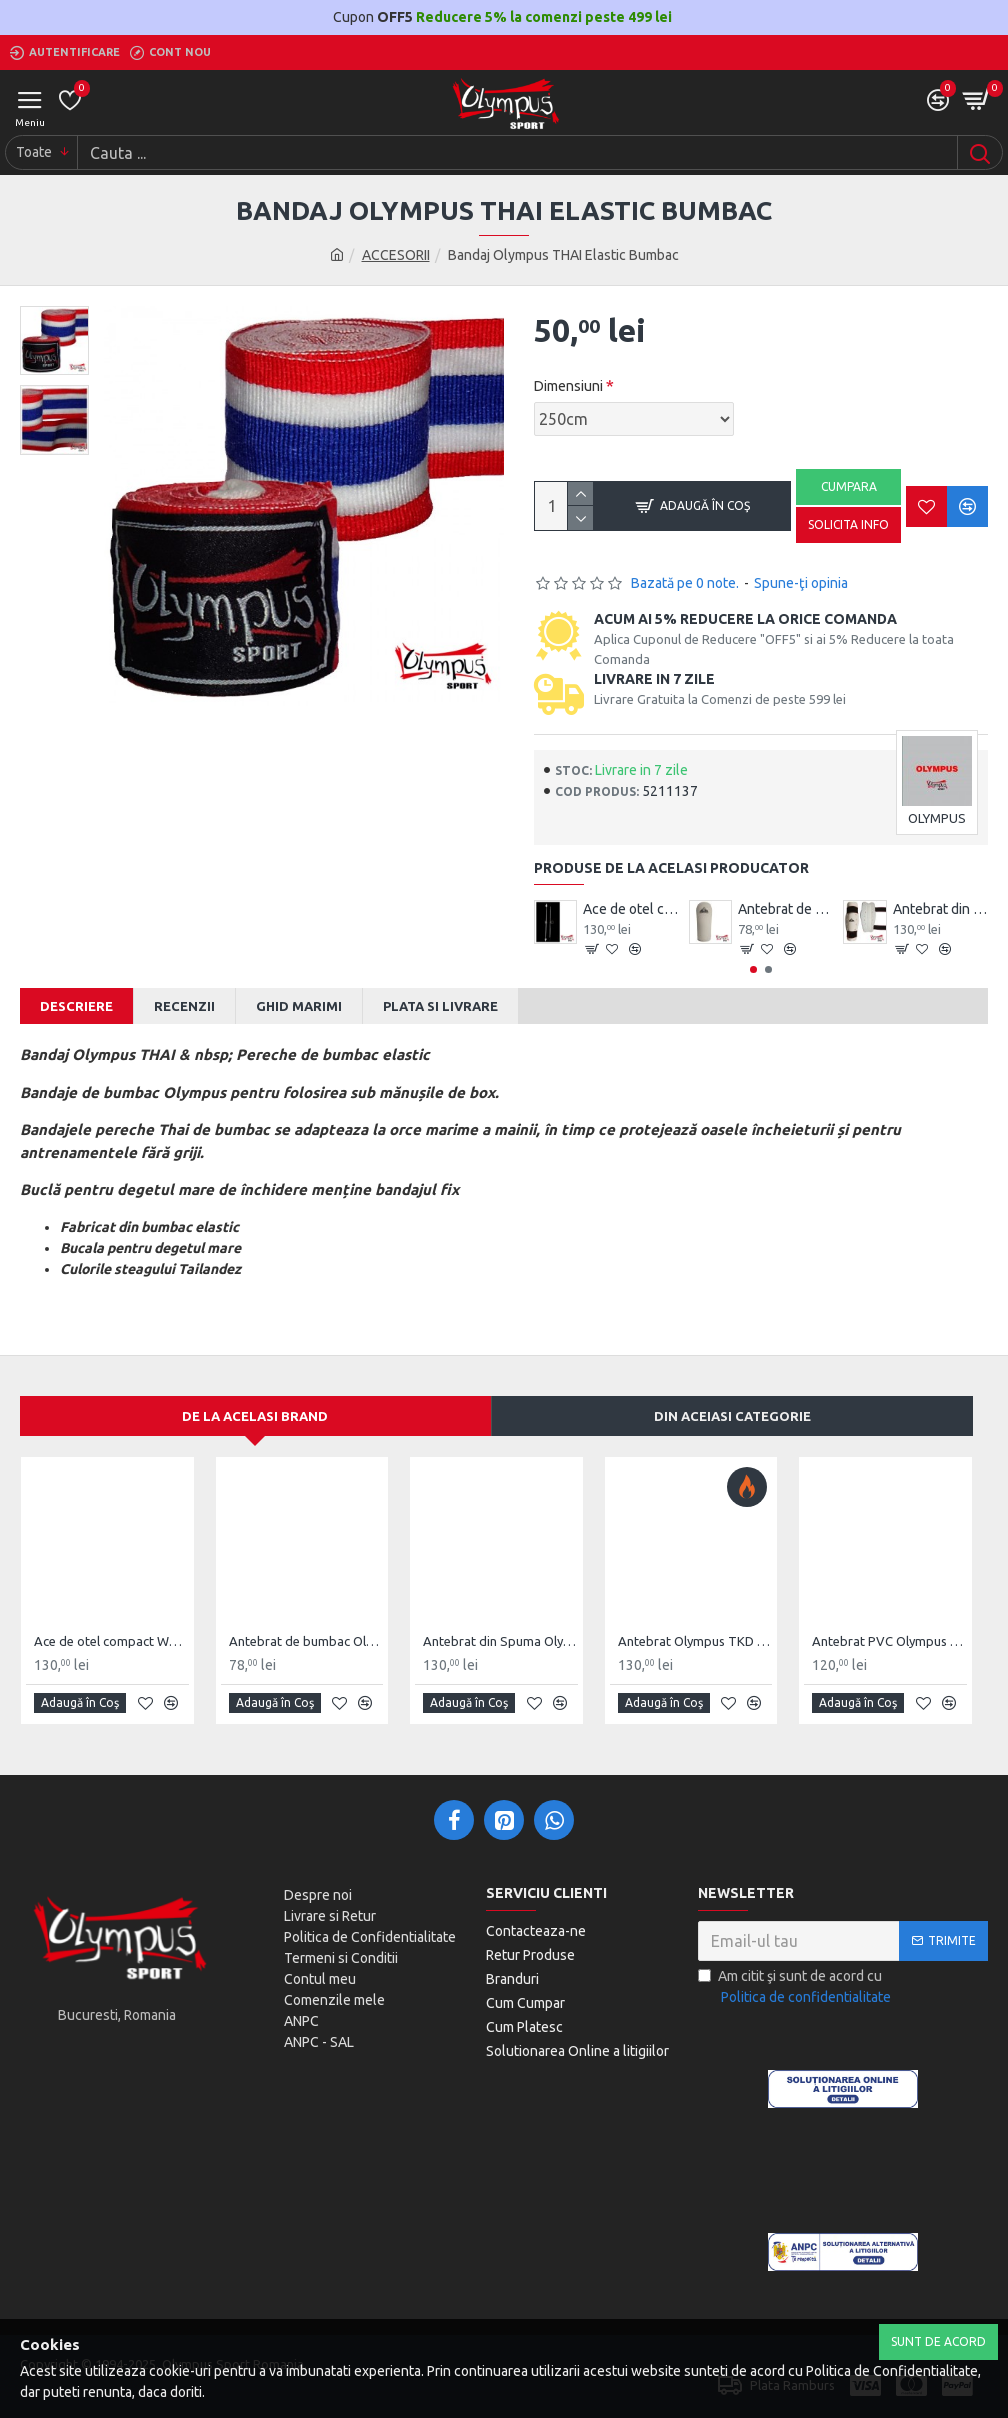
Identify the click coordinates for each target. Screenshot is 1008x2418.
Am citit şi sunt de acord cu (796, 1988)
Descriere (76, 1006)
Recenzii (184, 1006)
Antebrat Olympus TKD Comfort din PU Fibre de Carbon (695, 1641)
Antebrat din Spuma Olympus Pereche (940, 909)
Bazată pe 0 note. (685, 583)
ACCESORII (396, 255)
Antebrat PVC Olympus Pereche (889, 1641)
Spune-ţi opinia (801, 583)
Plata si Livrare (440, 1006)
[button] (753, 969)
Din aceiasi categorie (732, 1416)
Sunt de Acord (938, 2341)
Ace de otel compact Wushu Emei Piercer (630, 909)
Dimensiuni (568, 386)
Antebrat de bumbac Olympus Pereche (785, 909)
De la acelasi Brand (255, 1416)
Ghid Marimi (299, 1006)
